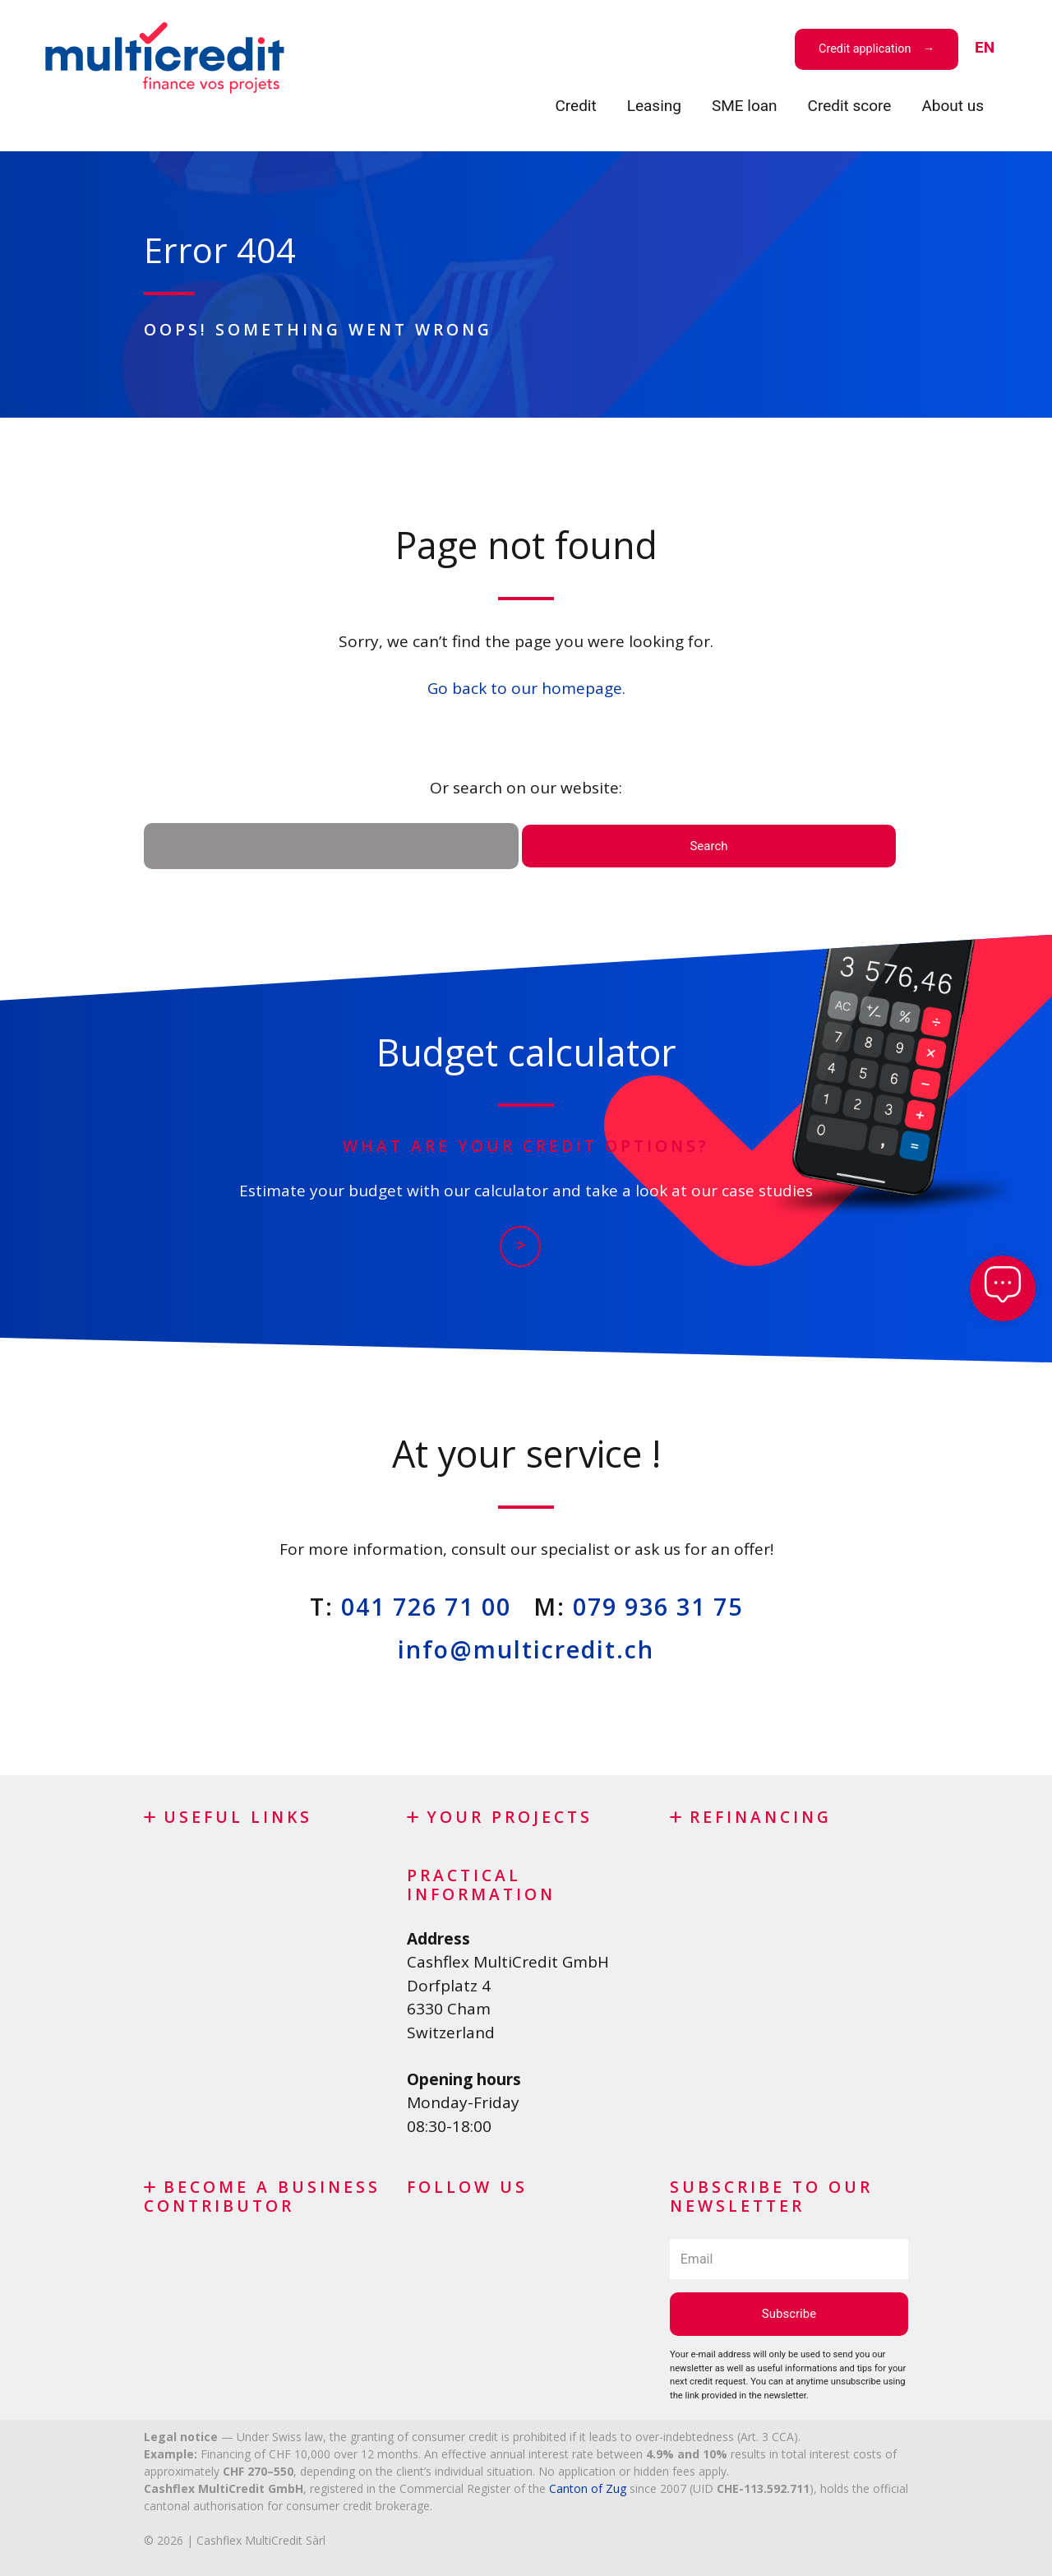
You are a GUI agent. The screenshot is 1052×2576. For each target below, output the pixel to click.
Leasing (654, 105)
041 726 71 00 (426, 1606)
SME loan (744, 105)
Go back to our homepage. (526, 688)
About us (952, 105)
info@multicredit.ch (526, 1649)
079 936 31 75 (658, 1606)
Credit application (865, 49)
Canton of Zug (587, 2488)
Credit (575, 105)
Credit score (850, 105)
